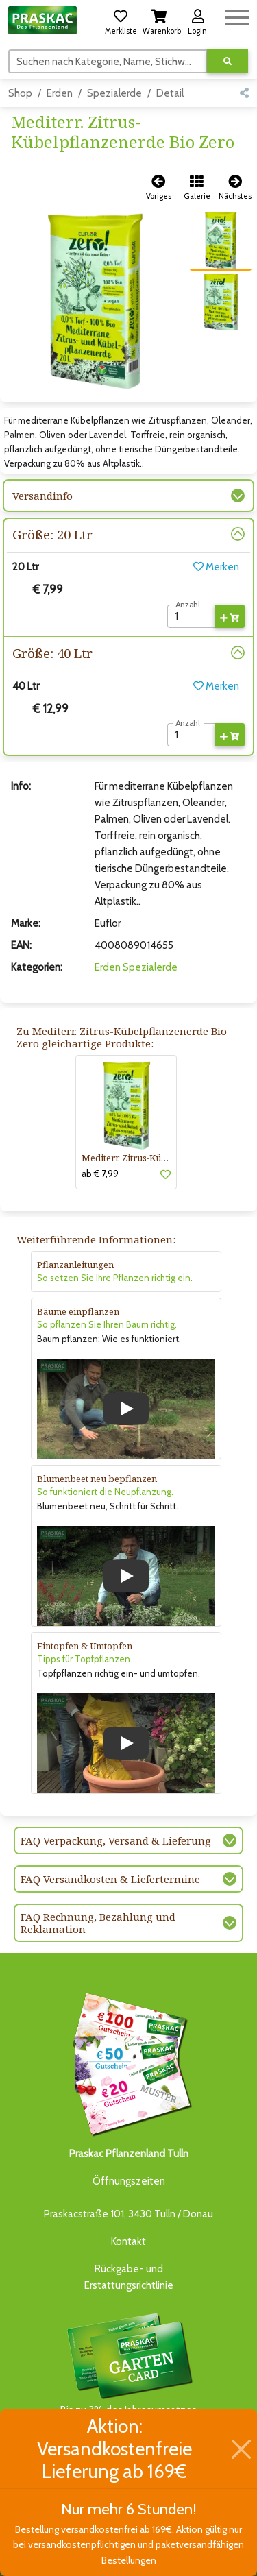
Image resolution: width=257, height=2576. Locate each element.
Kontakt (128, 2241)
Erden (60, 93)
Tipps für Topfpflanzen (83, 1658)
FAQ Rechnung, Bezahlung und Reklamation (98, 1923)
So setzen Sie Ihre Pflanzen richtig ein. (115, 1277)
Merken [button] (216, 567)
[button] (120, 20)
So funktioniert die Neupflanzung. (105, 1491)
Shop (20, 93)
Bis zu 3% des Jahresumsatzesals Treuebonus (128, 2371)
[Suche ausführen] (227, 61)
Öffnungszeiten (129, 2181)
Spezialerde (114, 93)
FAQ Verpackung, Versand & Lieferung (116, 1840)
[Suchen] (108, 61)
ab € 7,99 (100, 1173)
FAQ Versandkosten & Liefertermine (110, 1879)
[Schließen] (241, 2449)
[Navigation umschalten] (237, 15)
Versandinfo (42, 495)
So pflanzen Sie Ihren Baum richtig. (107, 1324)
